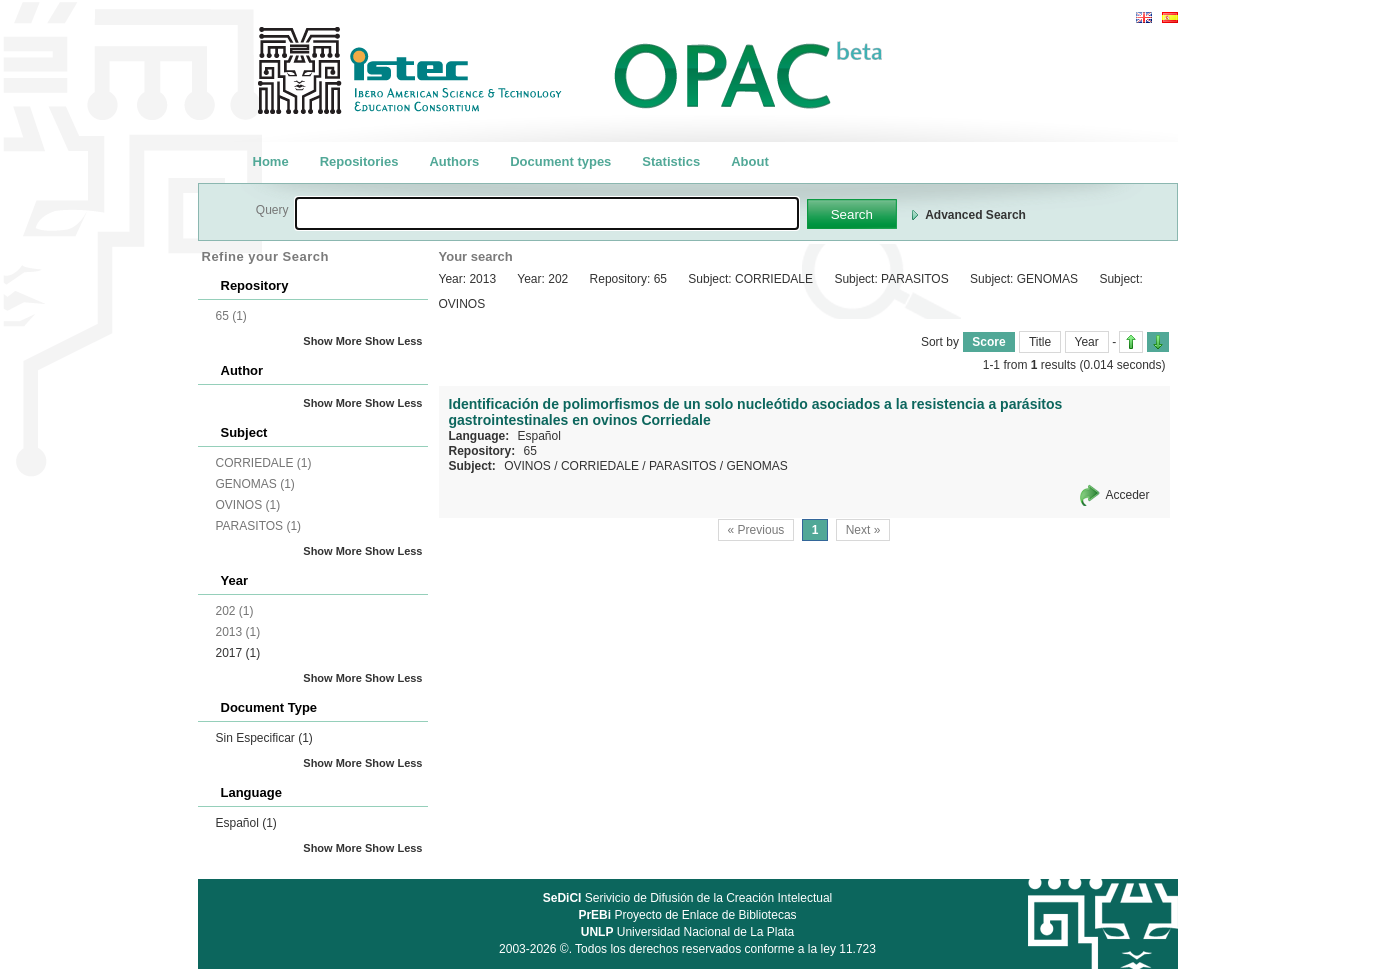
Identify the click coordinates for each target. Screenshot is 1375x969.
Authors (454, 161)
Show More (332, 341)
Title (1040, 342)
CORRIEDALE (600, 466)
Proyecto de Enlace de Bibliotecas (687, 915)
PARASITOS (683, 466)
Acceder (1127, 495)
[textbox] (547, 213)
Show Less (393, 341)
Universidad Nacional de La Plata (687, 932)
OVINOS (527, 466)
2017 (238, 653)
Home (271, 161)
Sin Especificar (264, 738)
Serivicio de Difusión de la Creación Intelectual (688, 898)
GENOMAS (757, 466)
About (750, 161)
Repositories (359, 161)
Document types (560, 161)
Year (1087, 342)
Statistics (671, 161)
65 (530, 451)
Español (246, 823)
